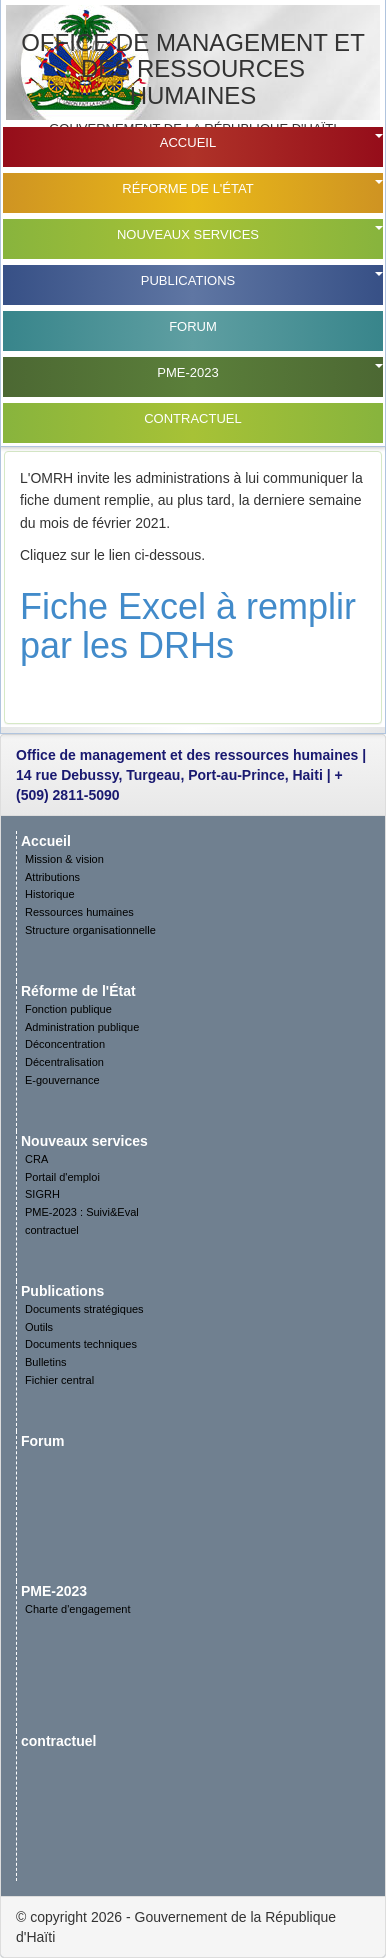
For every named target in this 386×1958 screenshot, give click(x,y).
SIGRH (42, 1194)
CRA (36, 1159)
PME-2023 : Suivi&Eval (82, 1212)
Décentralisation (64, 1062)
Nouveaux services (188, 234)
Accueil (188, 142)
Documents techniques (81, 1344)
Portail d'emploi (62, 1177)
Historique (50, 894)
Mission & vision (64, 859)
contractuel (193, 418)
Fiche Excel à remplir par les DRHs (188, 626)
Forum (193, 326)
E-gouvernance (62, 1080)
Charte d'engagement (77, 1609)
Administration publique (82, 1027)
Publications (188, 280)
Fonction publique (68, 1009)
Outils (39, 1327)
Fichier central (59, 1380)
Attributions (52, 877)
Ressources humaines (79, 912)
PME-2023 (187, 372)
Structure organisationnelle (90, 930)
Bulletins (46, 1362)
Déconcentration (65, 1044)
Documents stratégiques (84, 1309)
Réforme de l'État (187, 188)
